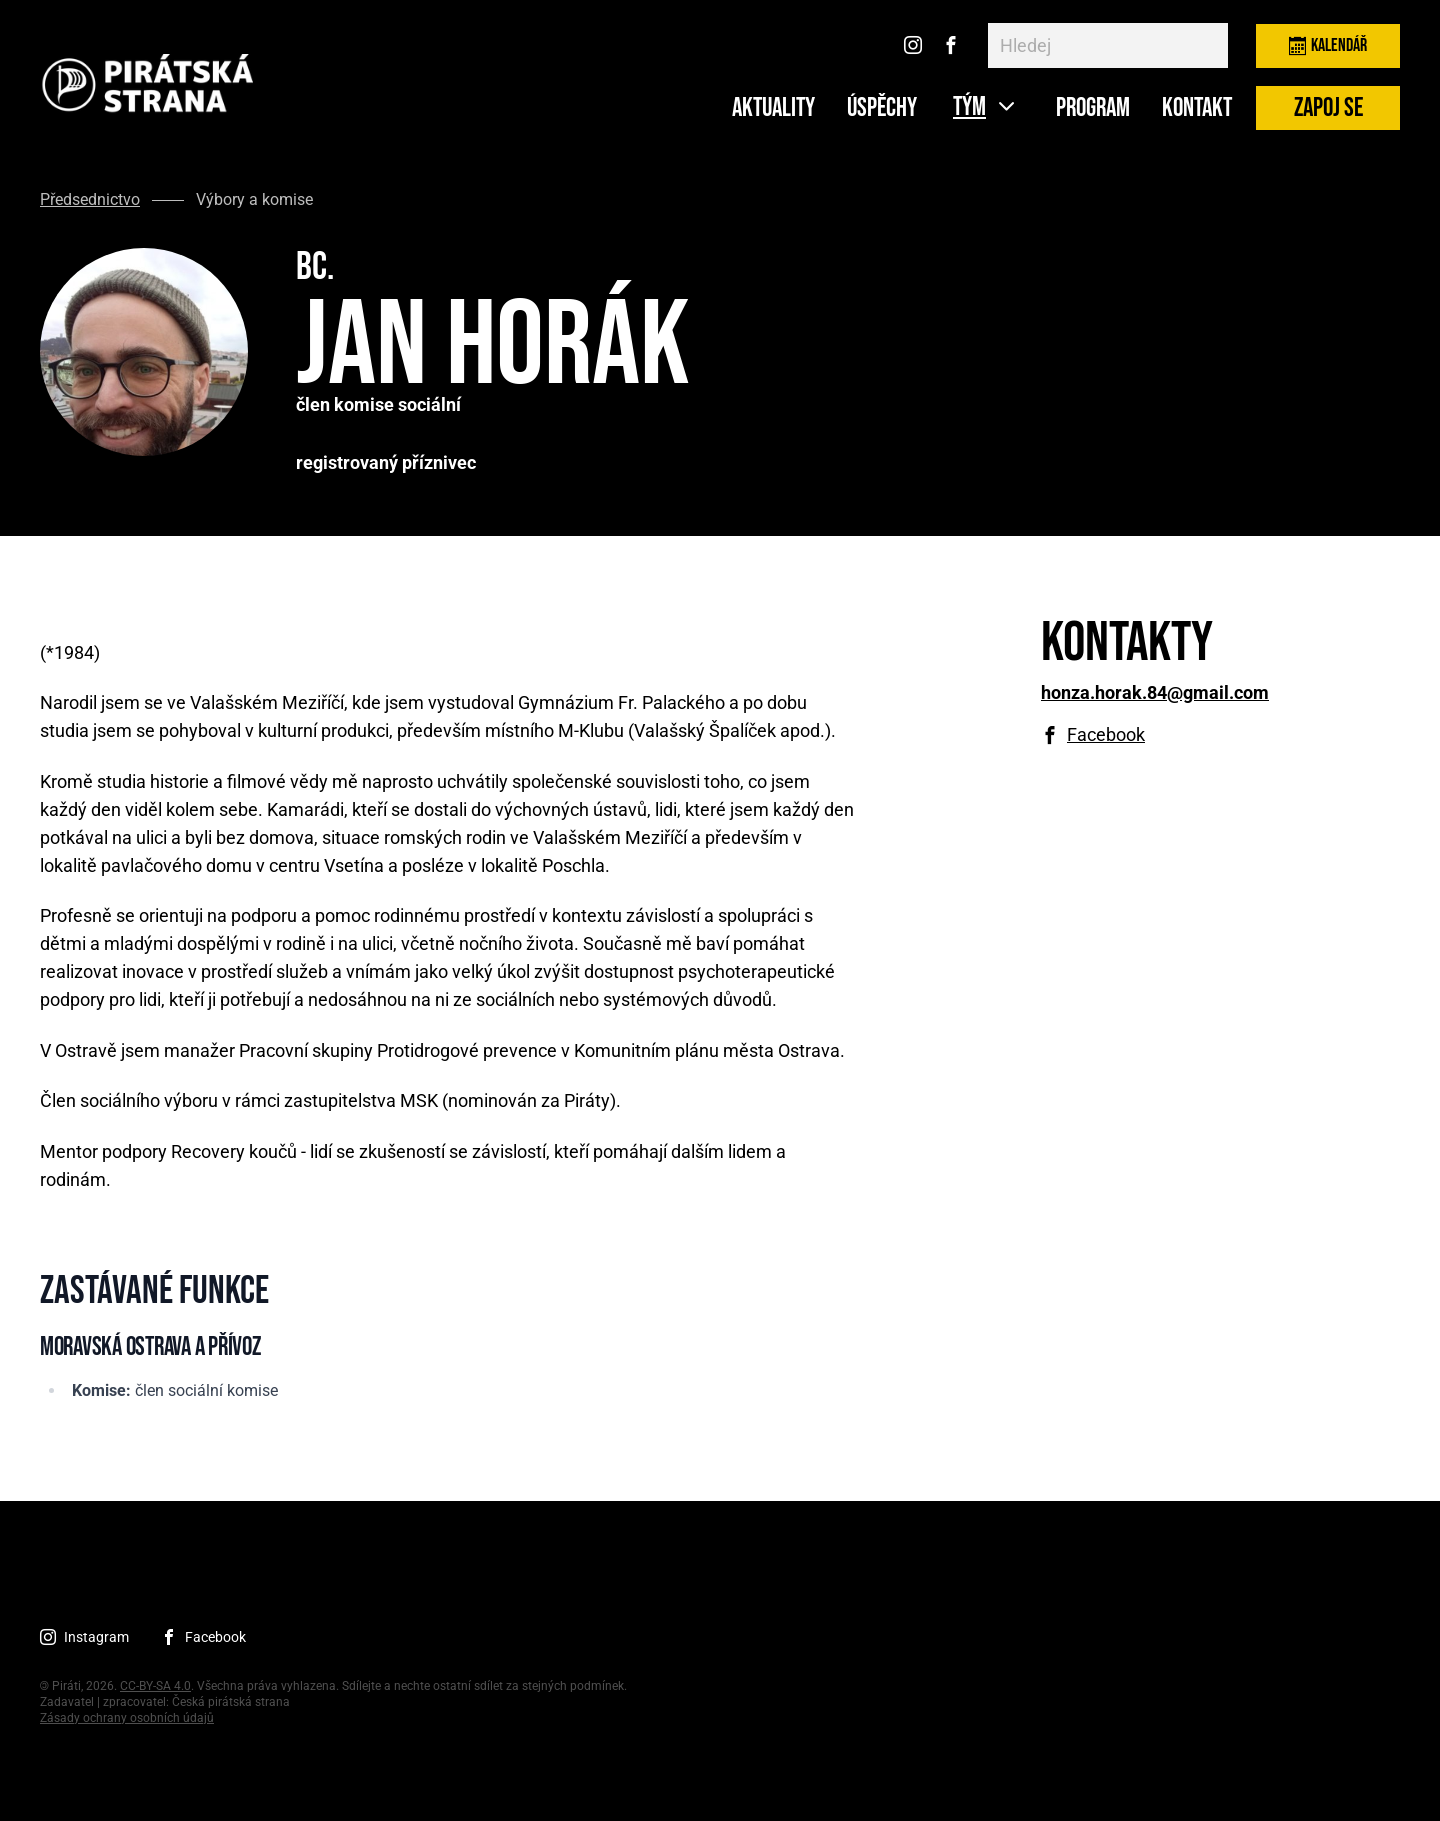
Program (1093, 109)
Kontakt (1197, 109)
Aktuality (773, 109)
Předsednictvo (90, 200)
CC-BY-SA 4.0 (155, 1686)
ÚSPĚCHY (882, 109)
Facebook (1106, 735)
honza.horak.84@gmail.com (1155, 693)
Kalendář (1328, 45)
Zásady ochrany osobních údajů (127, 1718)
